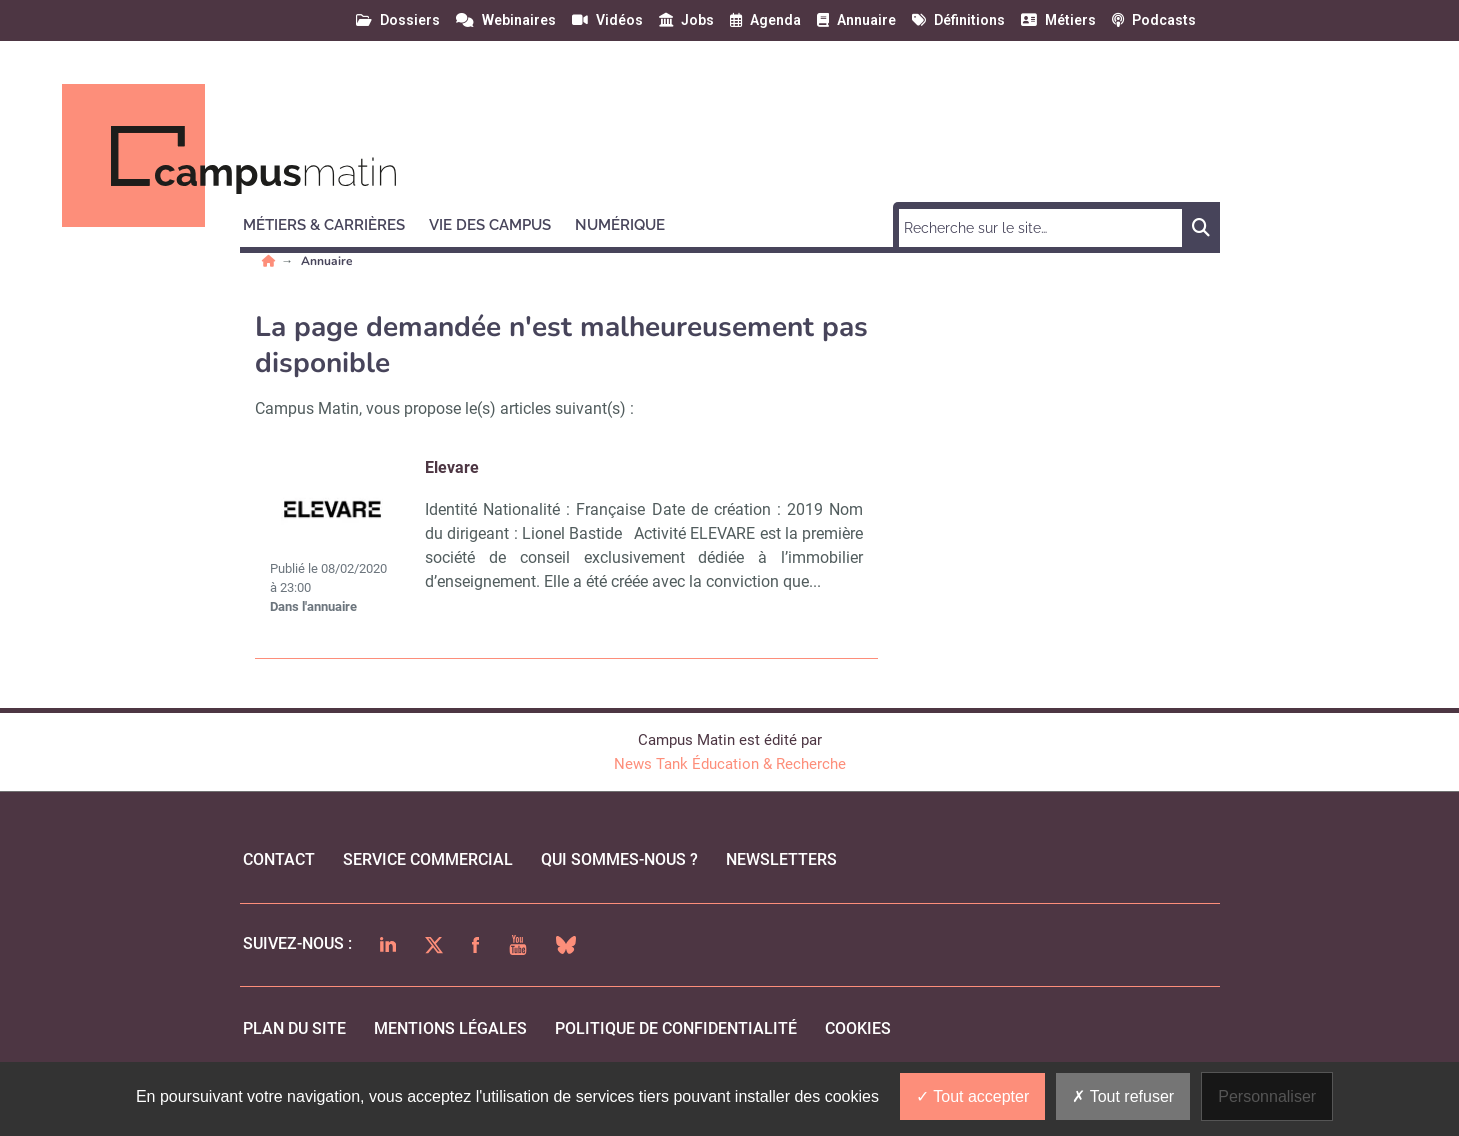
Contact (279, 859)
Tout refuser (1123, 1096)
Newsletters (781, 859)
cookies (858, 1028)
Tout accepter (972, 1096)
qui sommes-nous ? (619, 859)
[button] (333, 222)
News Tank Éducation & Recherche (730, 764)
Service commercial (428, 859)
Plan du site (294, 1028)
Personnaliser (1267, 1096)
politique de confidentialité (676, 1028)
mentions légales (450, 1028)
